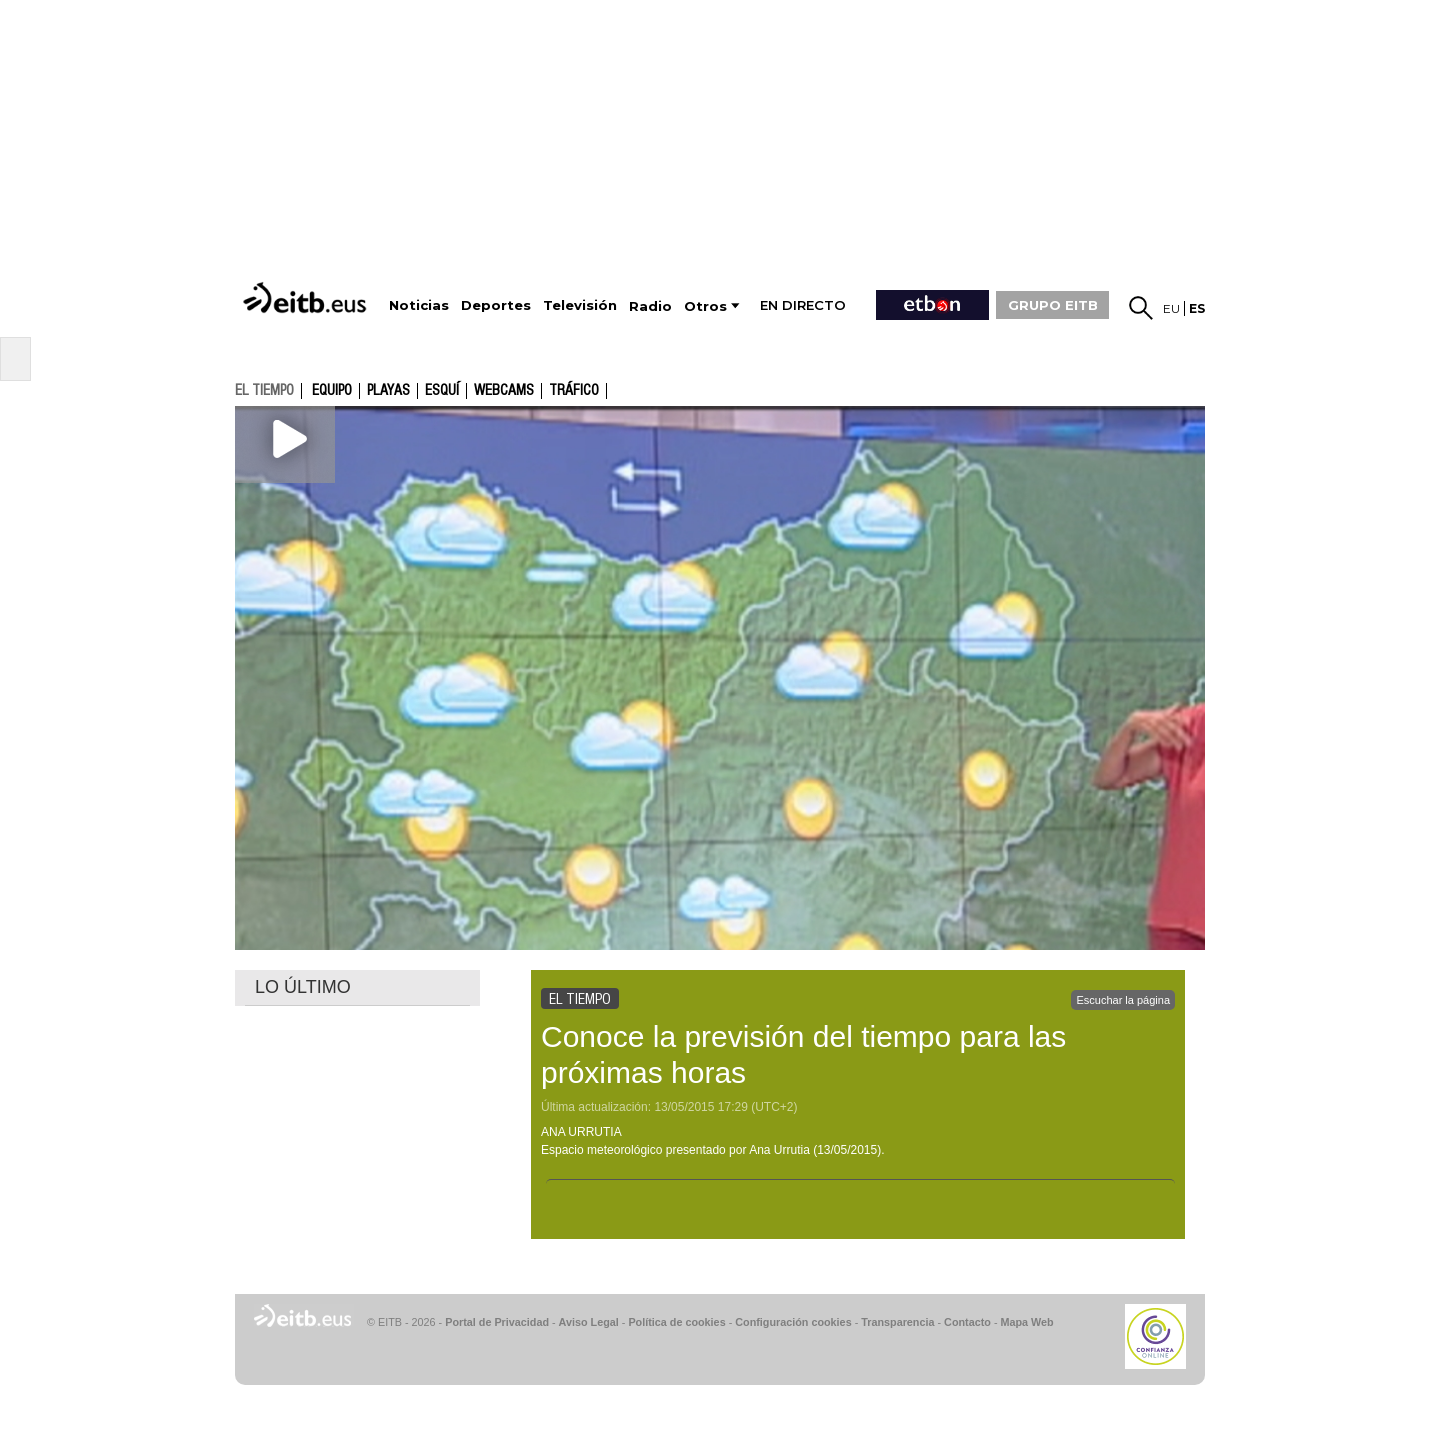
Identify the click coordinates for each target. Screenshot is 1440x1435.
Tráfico (574, 391)
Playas (388, 391)
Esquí (442, 391)
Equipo (332, 391)
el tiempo (264, 390)
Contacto (967, 1322)
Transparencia (897, 1322)
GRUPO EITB (1053, 305)
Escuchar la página (1123, 1000)
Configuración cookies (793, 1322)
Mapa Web (1026, 1322)
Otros (705, 306)
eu (1171, 308)
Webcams (504, 391)
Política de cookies (676, 1322)
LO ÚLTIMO (303, 987)
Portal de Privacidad (497, 1322)
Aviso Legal (589, 1322)
